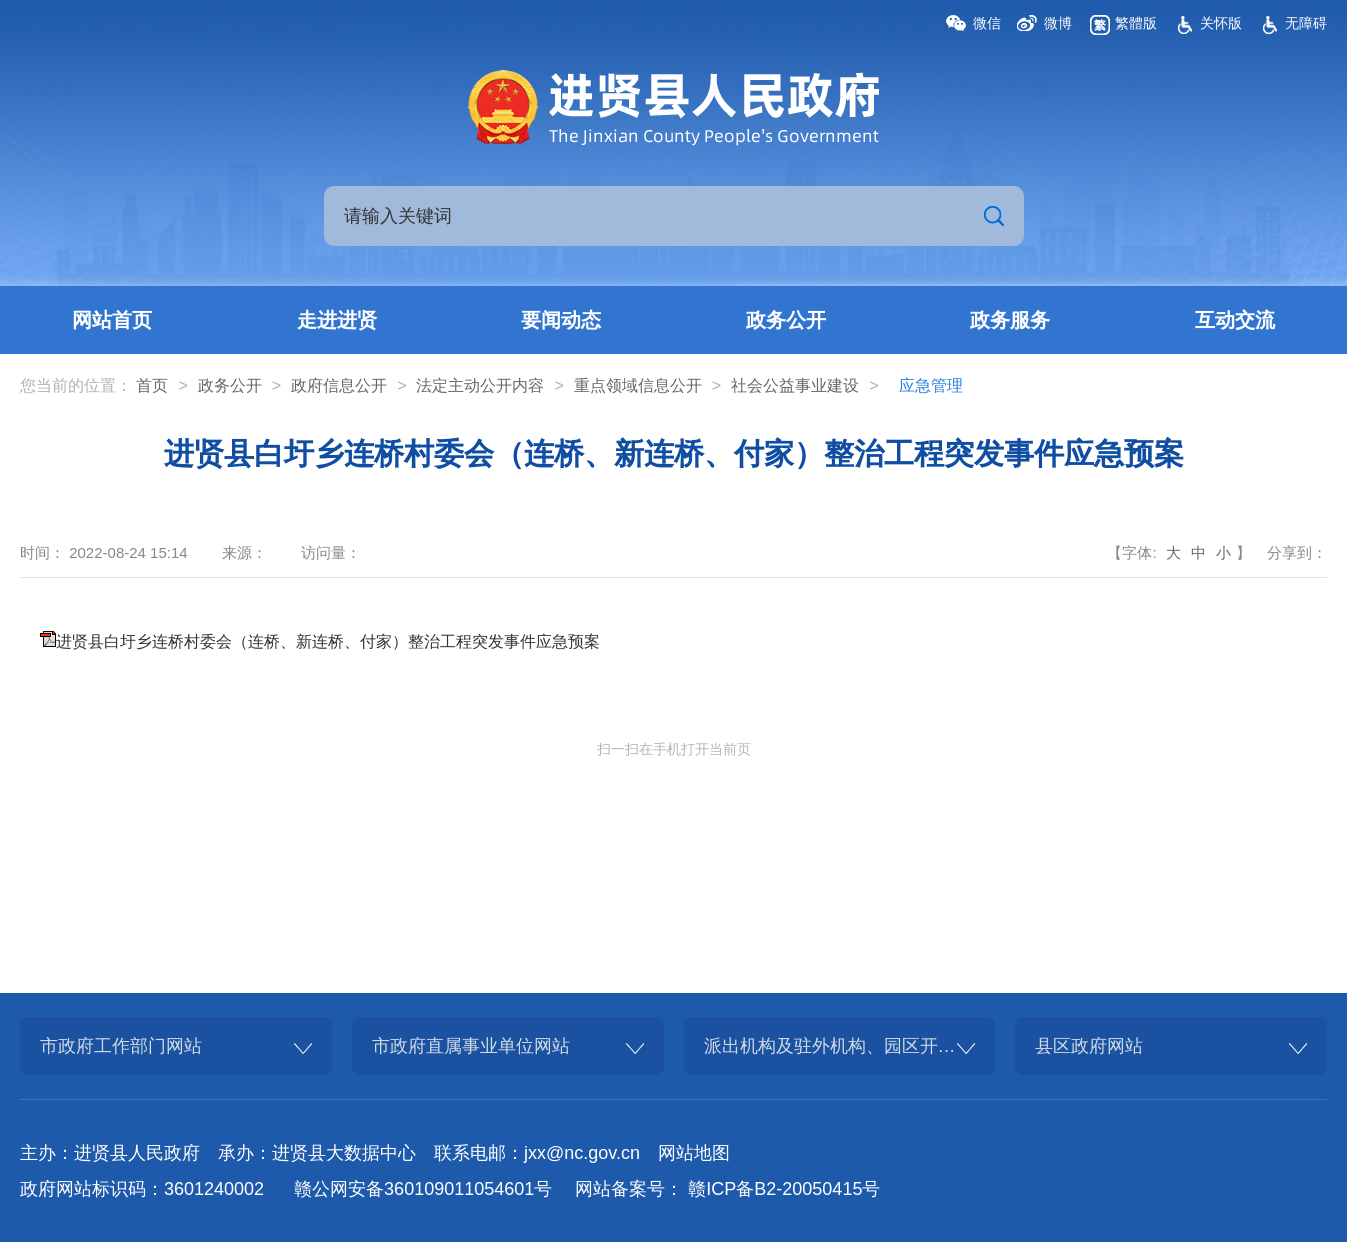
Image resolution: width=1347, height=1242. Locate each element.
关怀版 (1221, 23)
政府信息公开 (339, 385)
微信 (987, 23)
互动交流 (1235, 320)
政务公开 (786, 320)
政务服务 (1010, 320)
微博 (1058, 23)
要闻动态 (561, 320)
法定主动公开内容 (480, 385)
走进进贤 (337, 320)
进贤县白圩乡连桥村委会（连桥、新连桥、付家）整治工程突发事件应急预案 (328, 641)
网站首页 (112, 320)
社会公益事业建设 (795, 385)
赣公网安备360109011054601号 (423, 1189)
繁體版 (1136, 23)
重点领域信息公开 (638, 385)
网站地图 (694, 1153)
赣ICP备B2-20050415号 (784, 1189)
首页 (152, 385)
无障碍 (1306, 23)
